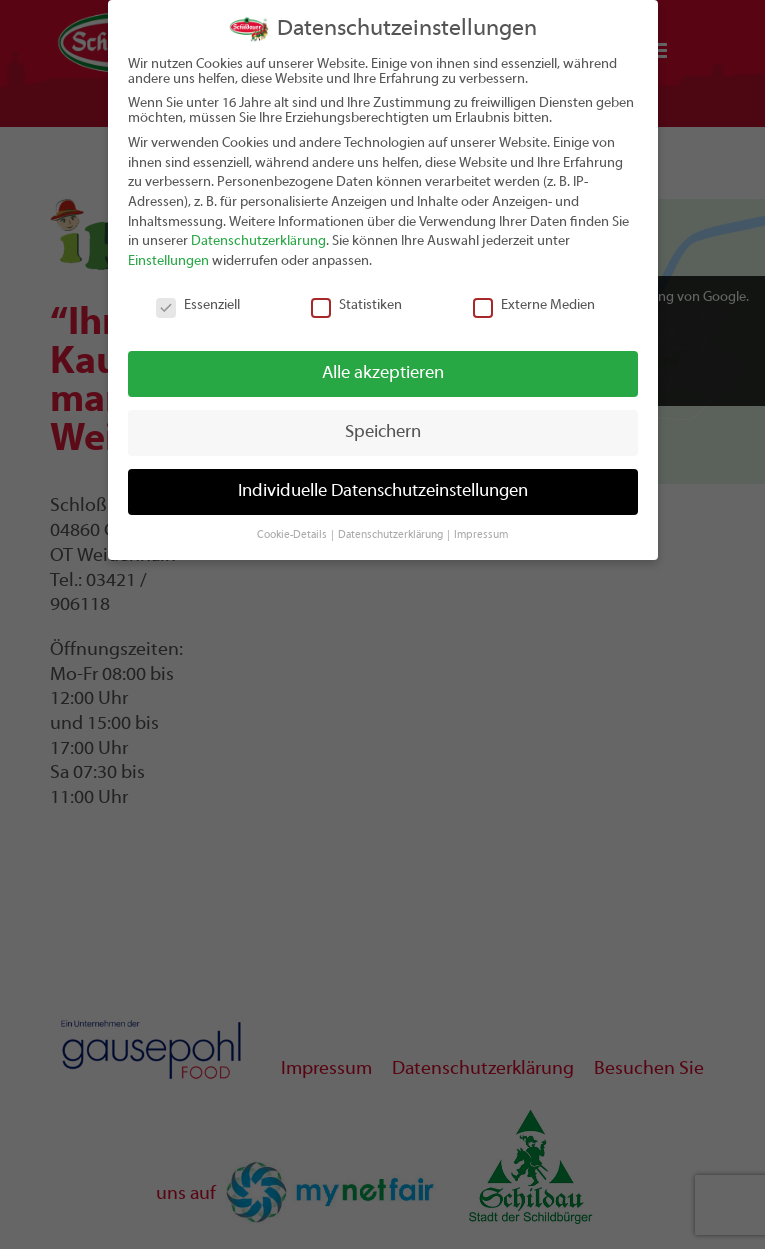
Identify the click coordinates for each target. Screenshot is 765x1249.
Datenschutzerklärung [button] (391, 535)
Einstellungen (168, 261)
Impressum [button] (481, 535)
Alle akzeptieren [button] (383, 373)
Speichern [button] (383, 432)
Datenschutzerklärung (258, 241)
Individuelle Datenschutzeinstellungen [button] (383, 491)
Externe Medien (534, 305)
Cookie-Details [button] (293, 535)
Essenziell (198, 305)
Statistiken (356, 305)
